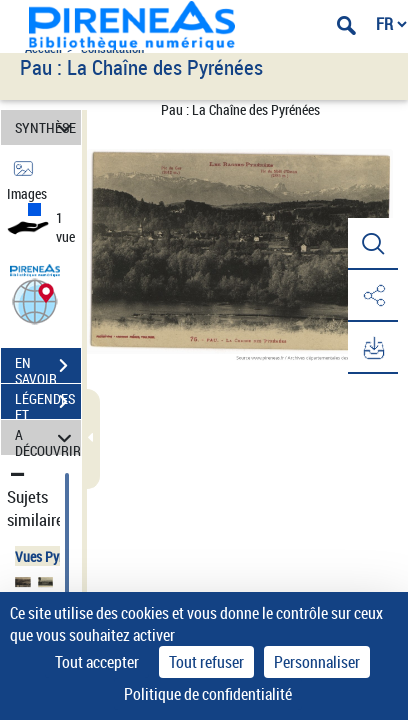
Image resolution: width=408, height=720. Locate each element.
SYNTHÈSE (46, 127)
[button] (35, 300)
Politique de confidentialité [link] (208, 694)
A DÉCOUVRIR (48, 437)
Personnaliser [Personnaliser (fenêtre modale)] (317, 662)
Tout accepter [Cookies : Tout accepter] (97, 662)
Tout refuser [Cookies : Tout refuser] (206, 662)
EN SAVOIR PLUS (48, 368)
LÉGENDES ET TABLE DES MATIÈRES (48, 404)
